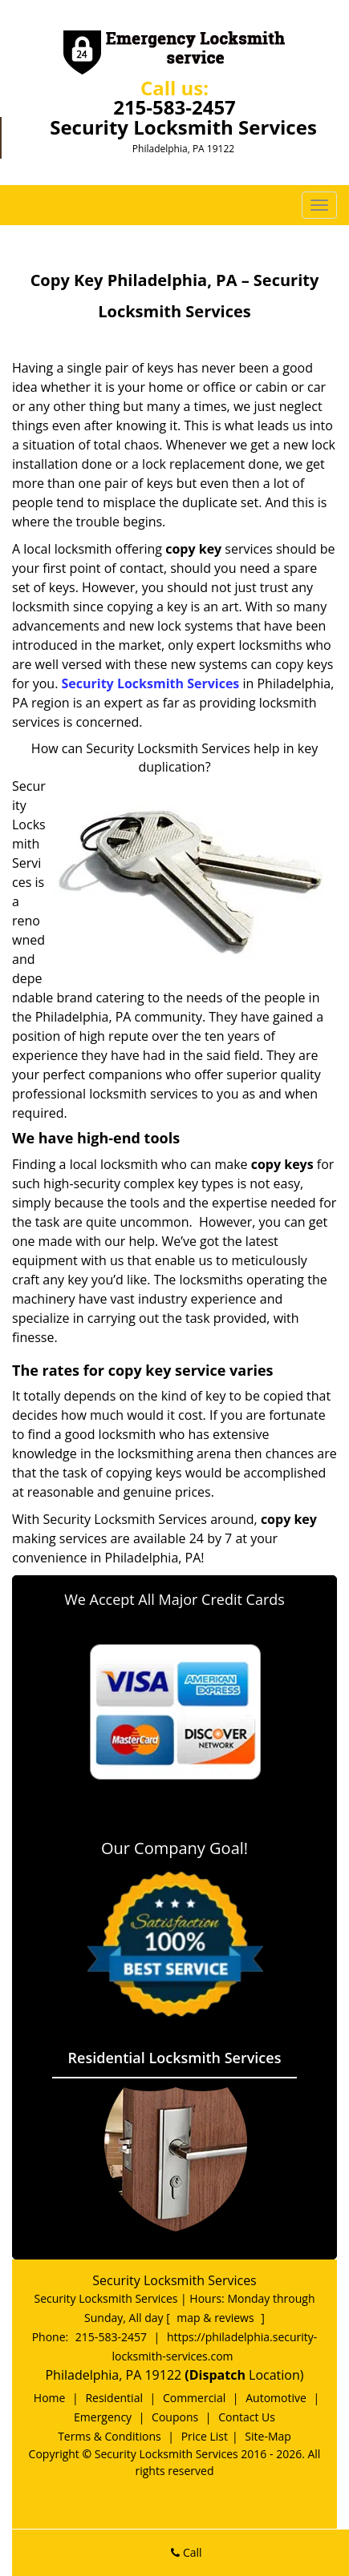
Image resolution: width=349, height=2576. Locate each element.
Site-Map (268, 2436)
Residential (114, 2397)
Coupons (175, 2417)
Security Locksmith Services (151, 683)
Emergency (103, 2417)
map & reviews (217, 2317)
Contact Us (246, 2417)
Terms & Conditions (109, 2436)
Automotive (276, 2397)
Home (50, 2397)
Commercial (194, 2397)
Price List (204, 2436)
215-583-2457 (174, 107)
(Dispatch (217, 2375)
